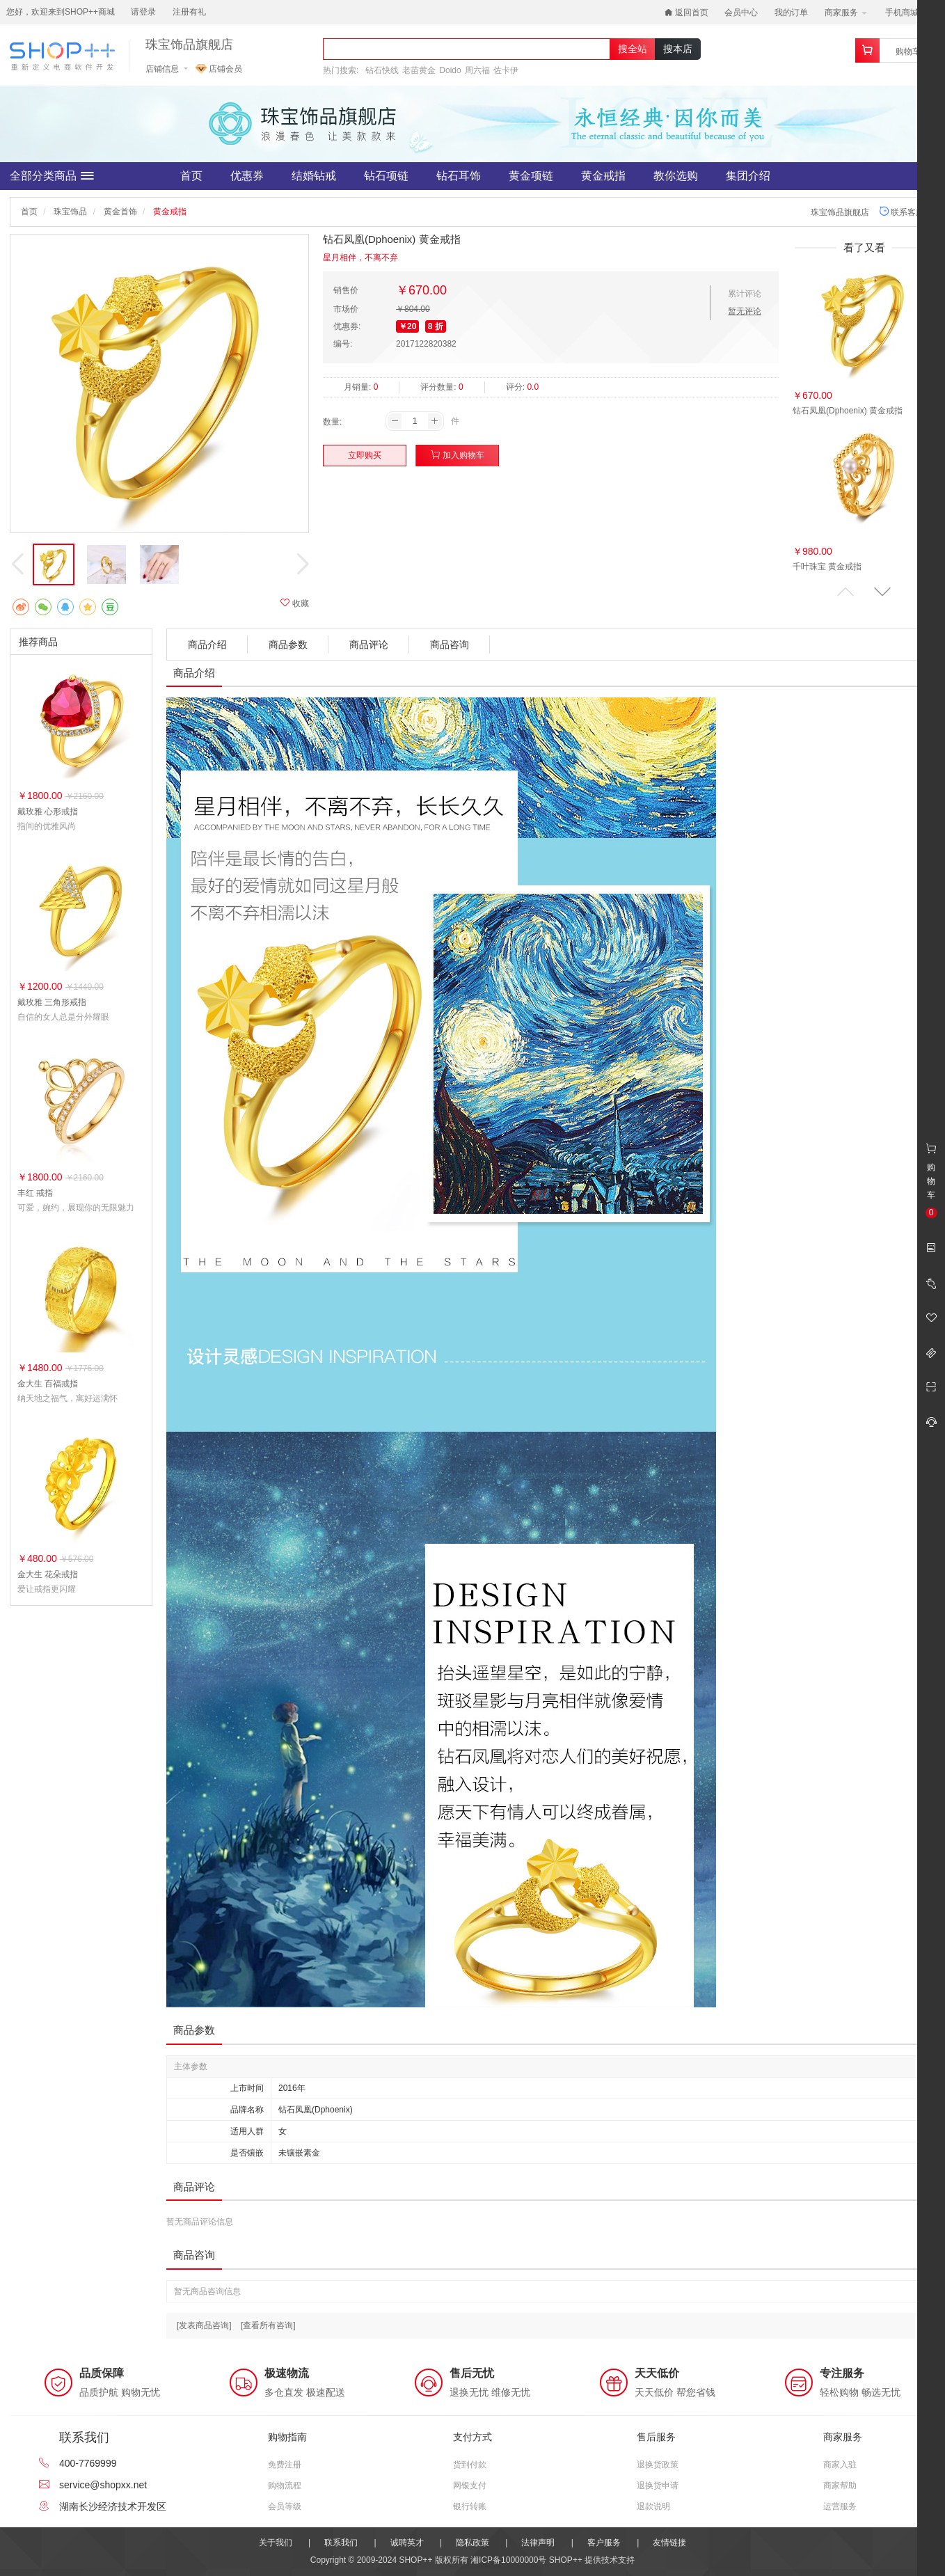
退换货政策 (657, 2465)
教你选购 (675, 176)
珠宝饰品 (70, 211)
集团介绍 (748, 176)
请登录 (143, 12)
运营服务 (840, 2506)
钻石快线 (382, 70)
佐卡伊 (505, 70)
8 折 (435, 326)
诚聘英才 (407, 2542)
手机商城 (906, 12)
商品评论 (368, 644)
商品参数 (288, 644)
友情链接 (669, 2542)
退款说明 (653, 2506)
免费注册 (284, 2465)
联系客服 (901, 212)
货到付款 (469, 2465)
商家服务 (846, 12)
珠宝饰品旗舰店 (189, 45)
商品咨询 (449, 644)
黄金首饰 (120, 211)
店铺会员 (219, 69)
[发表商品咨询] (204, 2325)
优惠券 (247, 176)
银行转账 (469, 2506)
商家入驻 (840, 2465)
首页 (191, 176)
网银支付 (469, 2485)
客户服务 (604, 2542)
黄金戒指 (603, 176)
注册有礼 (189, 12)
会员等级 (284, 2506)
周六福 (477, 70)
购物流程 (284, 2485)
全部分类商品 (52, 176)
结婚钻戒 (314, 176)
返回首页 (686, 12)
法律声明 (538, 2542)
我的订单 (791, 12)
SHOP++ (565, 2560)
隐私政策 (472, 2542)
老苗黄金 (419, 70)
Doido (450, 70)
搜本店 (677, 48)
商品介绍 (207, 644)
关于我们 (275, 2542)
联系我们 (341, 2542)
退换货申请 (657, 2485)
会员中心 (741, 12)
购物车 (908, 51)
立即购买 (364, 455)
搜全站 (632, 48)
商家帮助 (840, 2485)
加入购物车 (457, 455)
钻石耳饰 (458, 176)
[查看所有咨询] (268, 2325)
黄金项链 (531, 176)
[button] (882, 592)
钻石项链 (386, 176)
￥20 (407, 326)
